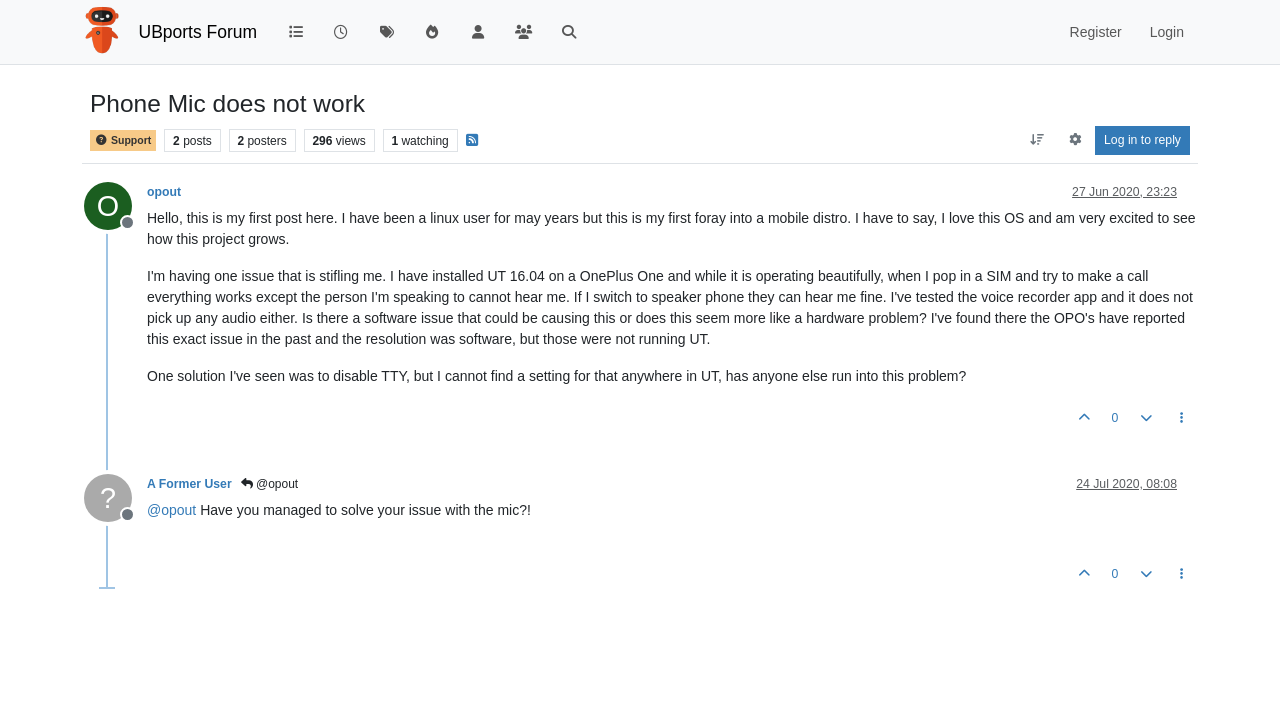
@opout (270, 484)
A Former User (189, 484)
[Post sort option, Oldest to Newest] (1037, 140)
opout (164, 192)
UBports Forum (198, 32)
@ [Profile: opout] (171, 510)
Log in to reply (1142, 140)
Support (123, 140)
